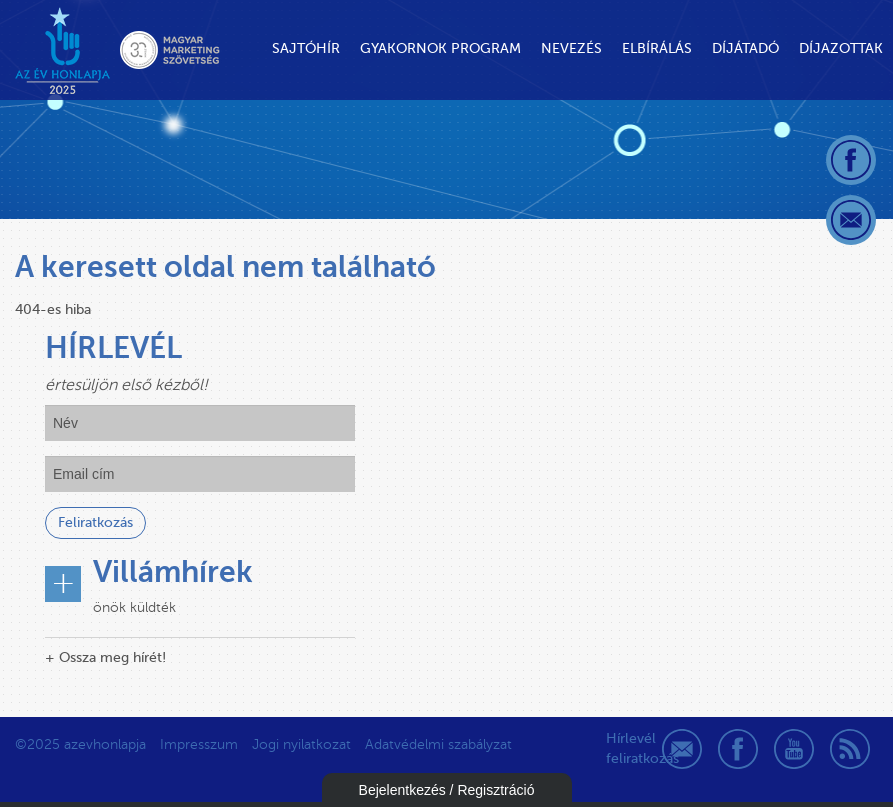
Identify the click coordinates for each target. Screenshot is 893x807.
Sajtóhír (306, 48)
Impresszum (199, 744)
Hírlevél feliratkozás (626, 748)
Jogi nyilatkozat (301, 744)
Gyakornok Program (440, 48)
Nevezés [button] (571, 48)
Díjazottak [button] (841, 48)
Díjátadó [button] (745, 48)
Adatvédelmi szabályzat (438, 744)
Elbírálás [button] (657, 48)
